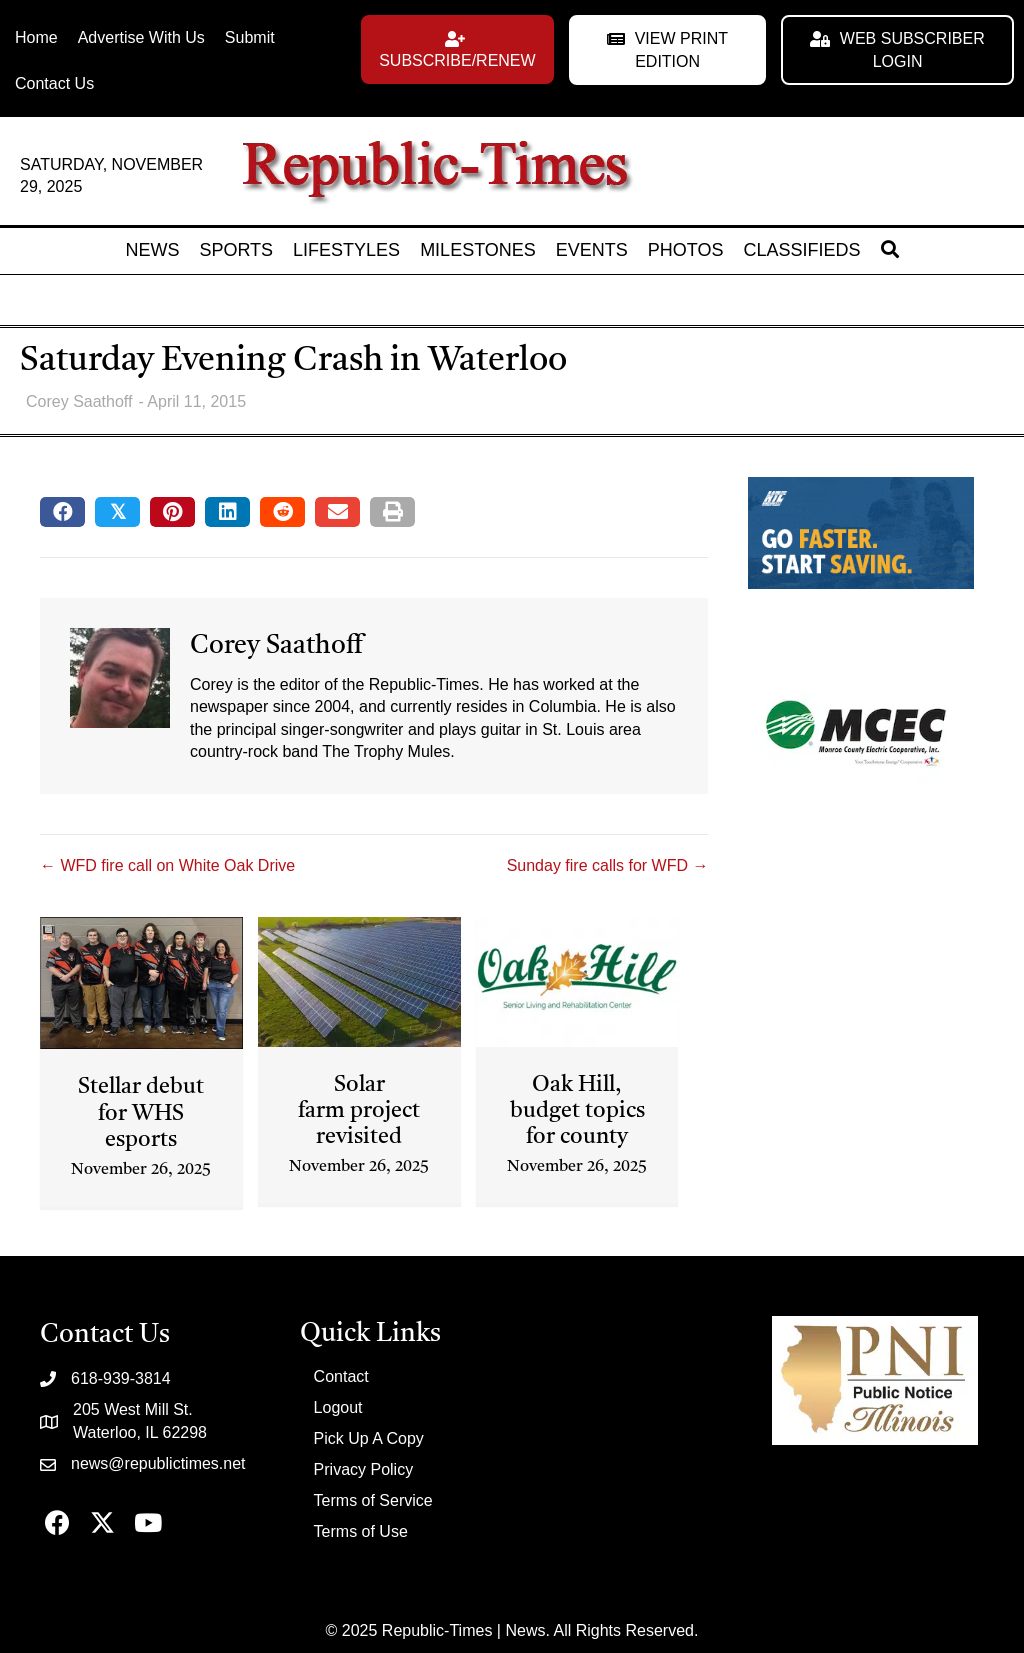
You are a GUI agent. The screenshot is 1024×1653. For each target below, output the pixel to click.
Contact (341, 1376)
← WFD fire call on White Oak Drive (167, 865)
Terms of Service (373, 1500)
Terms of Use (361, 1531)
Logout (338, 1407)
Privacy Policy (364, 1469)
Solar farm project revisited (359, 1111)
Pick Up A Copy (369, 1438)
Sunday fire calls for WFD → (608, 865)
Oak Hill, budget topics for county (577, 1111)
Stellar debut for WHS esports (141, 1113)
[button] (457, 49)
